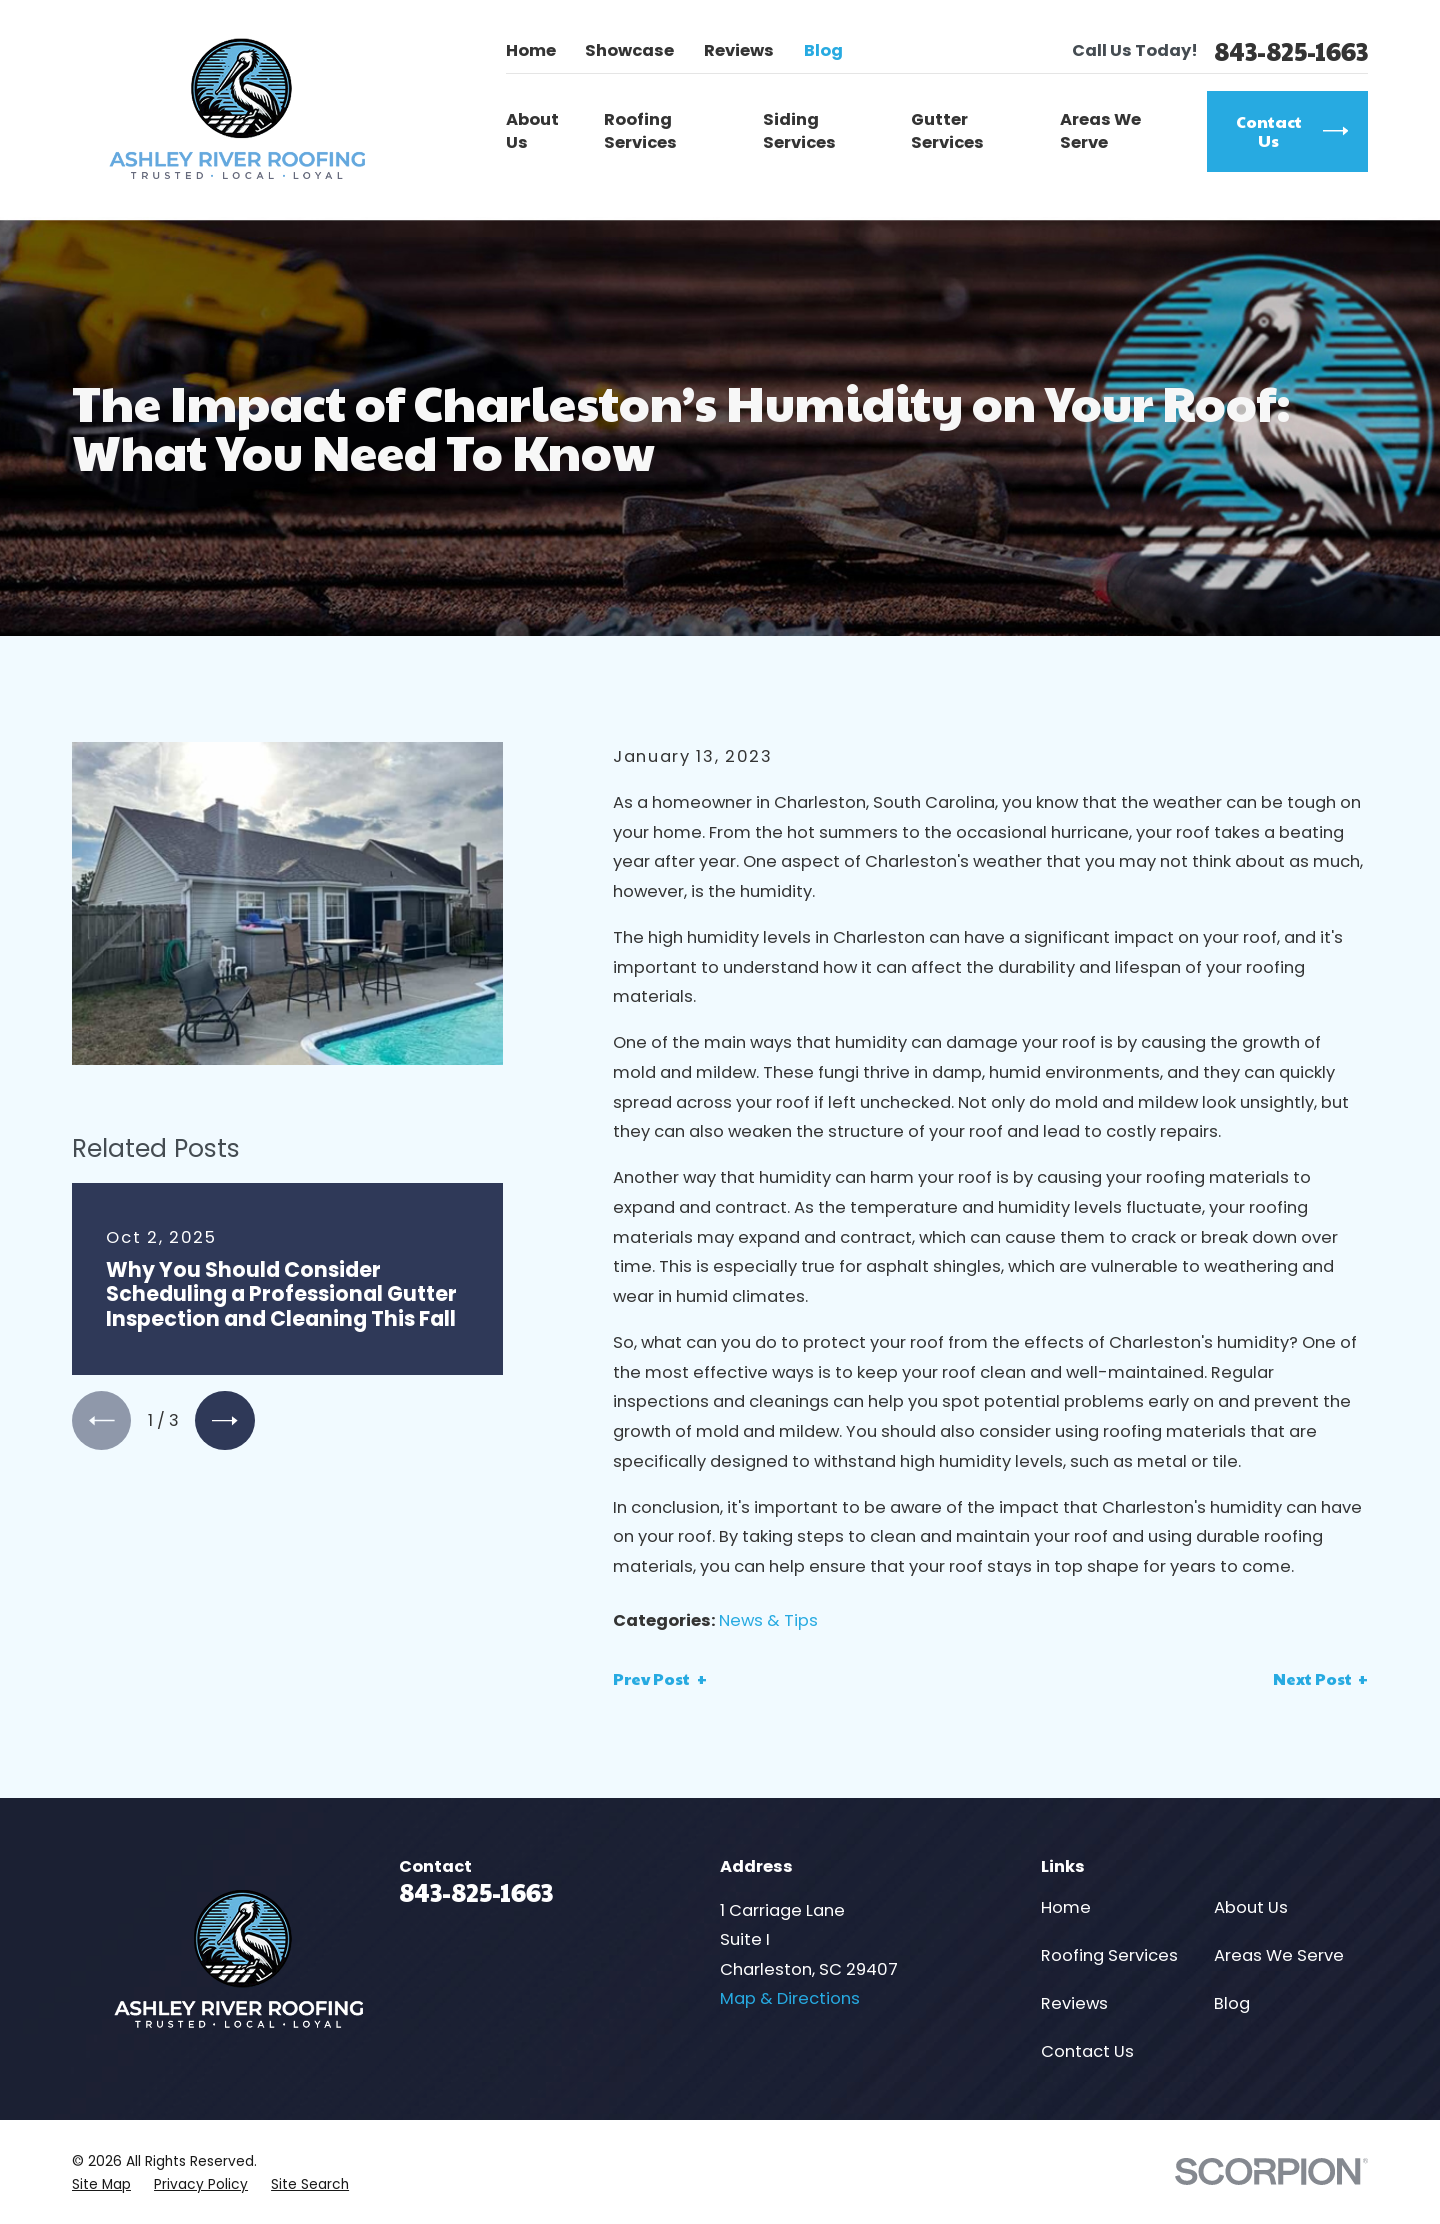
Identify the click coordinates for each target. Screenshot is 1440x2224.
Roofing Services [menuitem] (640, 131)
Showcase (629, 50)
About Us (1251, 1907)
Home (531, 50)
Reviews (739, 50)
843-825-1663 (1291, 51)
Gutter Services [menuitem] (947, 131)
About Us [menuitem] (532, 131)
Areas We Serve (1279, 1955)
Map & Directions (790, 1998)
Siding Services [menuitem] (799, 131)
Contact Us (1087, 2051)
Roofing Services (1109, 1955)
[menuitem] (101, 2184)
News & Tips (768, 1620)
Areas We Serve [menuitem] (1100, 131)
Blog (823, 50)
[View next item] (224, 1420)
